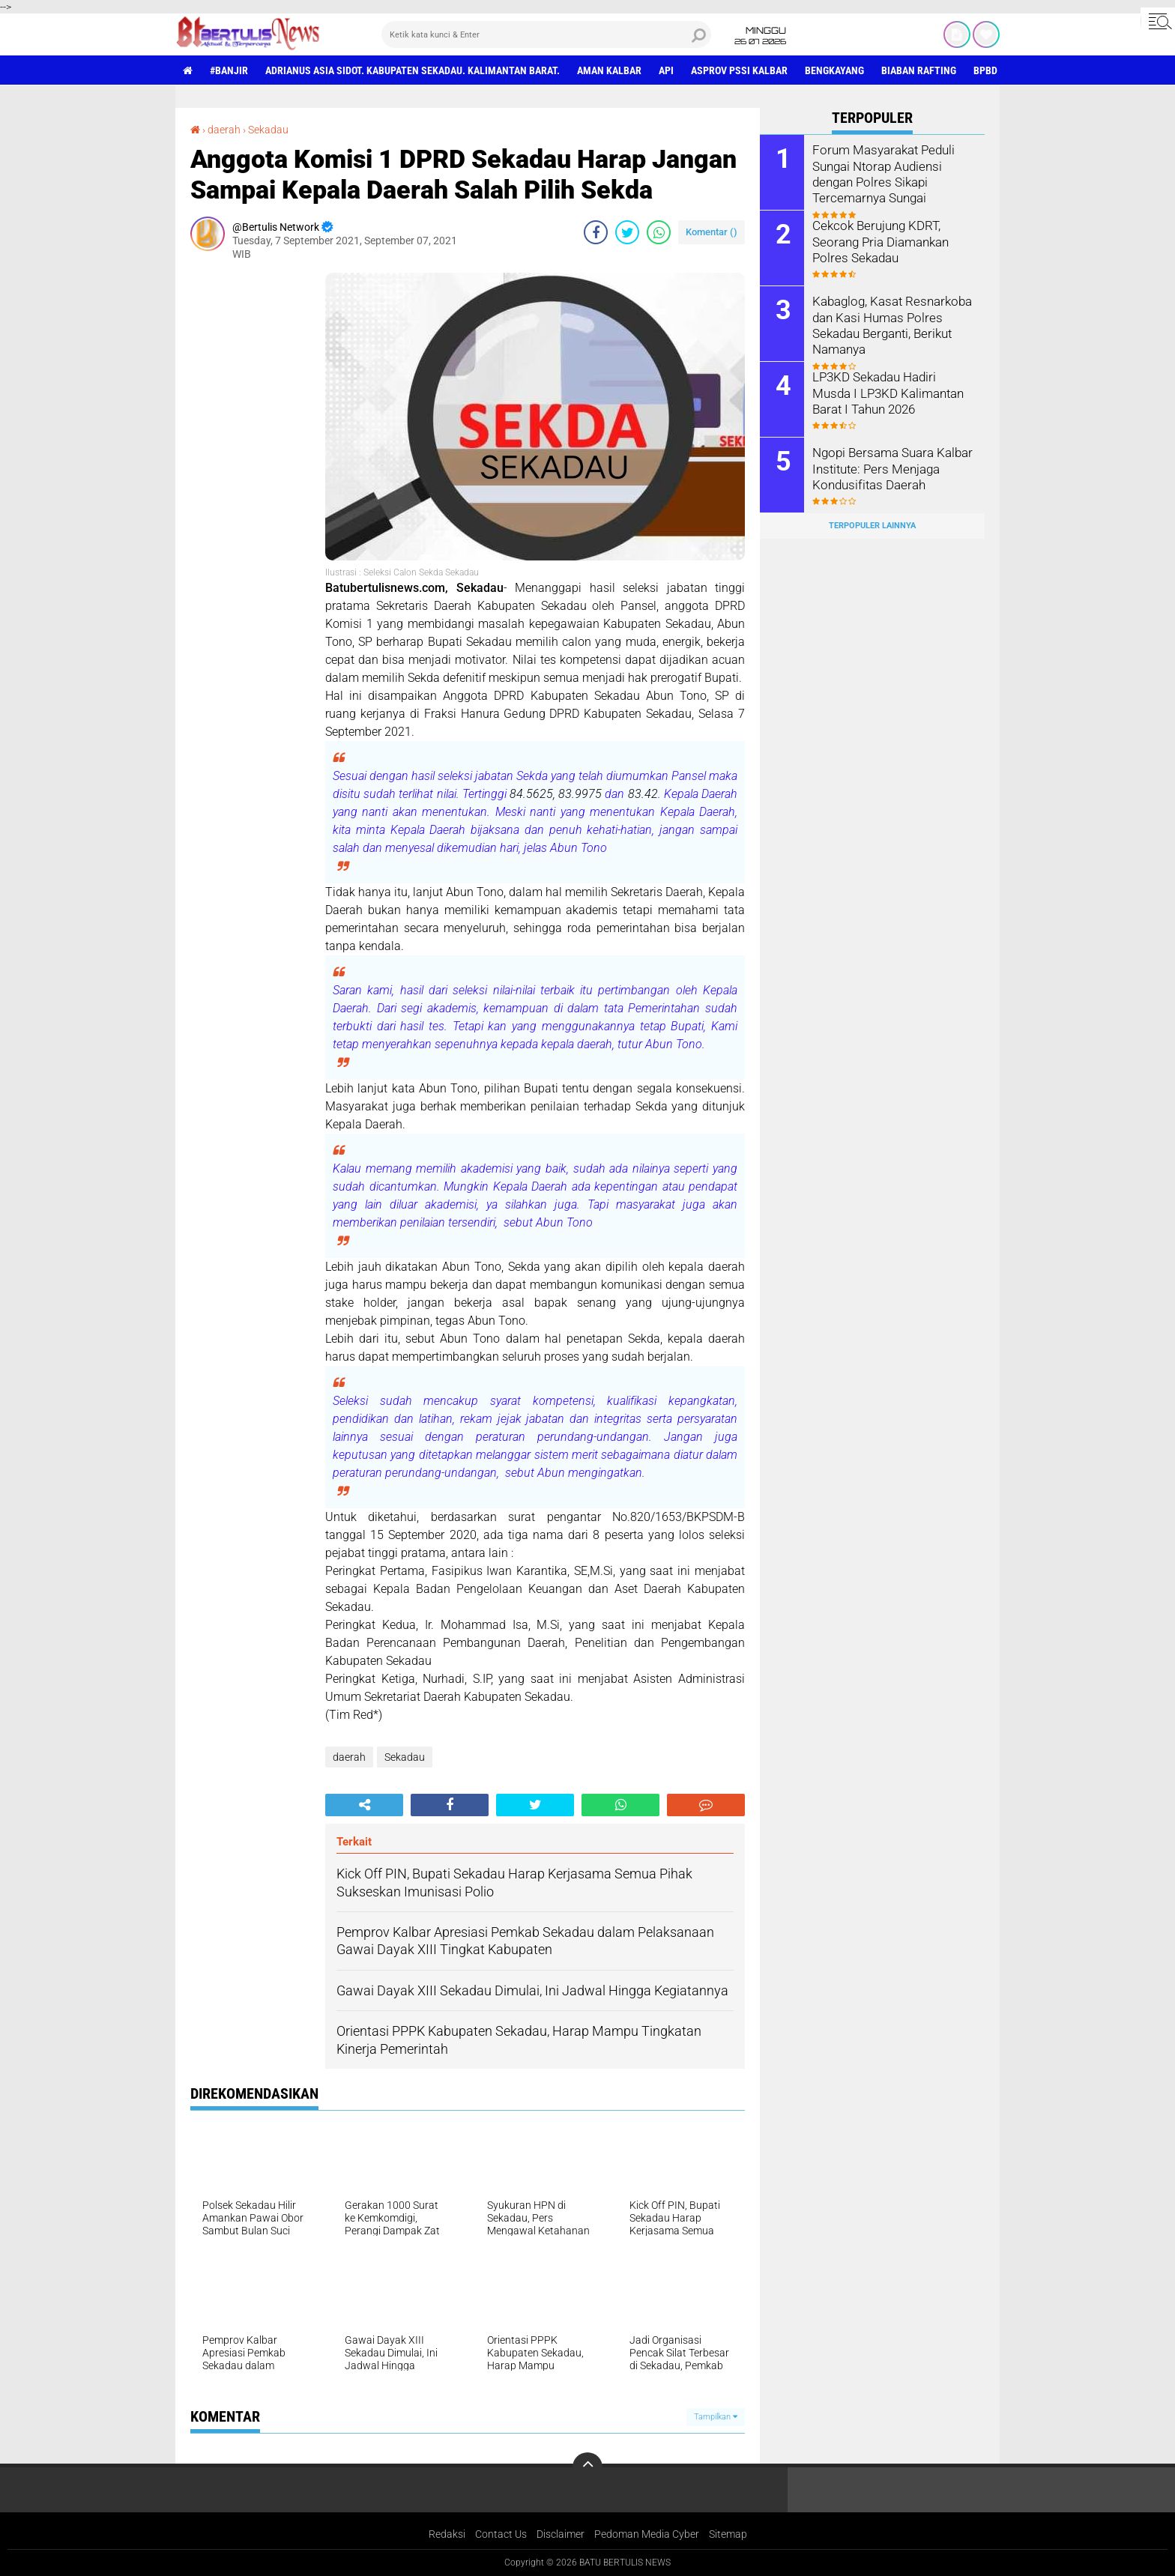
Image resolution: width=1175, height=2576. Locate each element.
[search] (546, 34)
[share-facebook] (596, 232)
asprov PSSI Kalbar (739, 70)
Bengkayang (834, 70)
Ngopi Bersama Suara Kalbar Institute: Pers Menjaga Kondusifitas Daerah (888, 468)
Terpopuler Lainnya (872, 525)
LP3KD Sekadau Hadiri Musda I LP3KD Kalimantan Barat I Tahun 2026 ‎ (891, 392)
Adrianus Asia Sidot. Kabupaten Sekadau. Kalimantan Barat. (412, 70)
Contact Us (501, 2534)
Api (666, 70)
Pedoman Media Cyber (646, 2534)
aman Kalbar (609, 70)
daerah (224, 130)
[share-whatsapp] (659, 232)
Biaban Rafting (918, 70)
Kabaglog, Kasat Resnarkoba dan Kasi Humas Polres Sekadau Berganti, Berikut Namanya (888, 324)
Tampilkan (715, 2417)
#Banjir (229, 70)
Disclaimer (561, 2534)
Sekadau (268, 130)
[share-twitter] (627, 232)
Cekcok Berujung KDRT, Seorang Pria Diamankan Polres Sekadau (877, 241)
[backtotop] (587, 2467)
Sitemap (728, 2534)
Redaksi (447, 2534)
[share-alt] (364, 1805)
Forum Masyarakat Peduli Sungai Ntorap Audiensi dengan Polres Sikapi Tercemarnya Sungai (880, 172)
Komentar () (711, 232)
